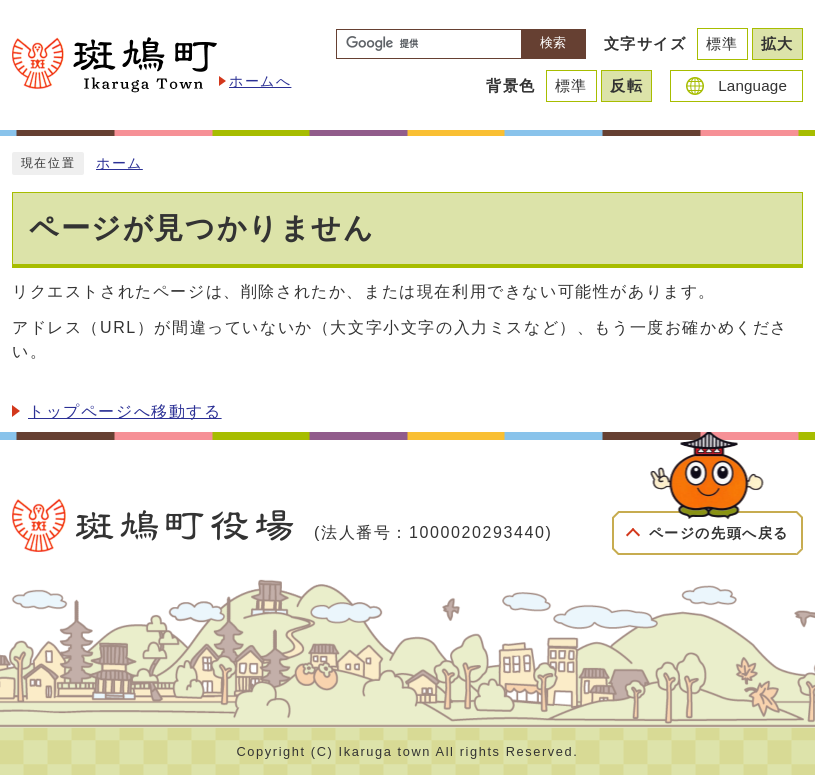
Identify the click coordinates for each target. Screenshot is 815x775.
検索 (553, 42)
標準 (722, 43)
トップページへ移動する (125, 411)
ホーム (119, 163)
